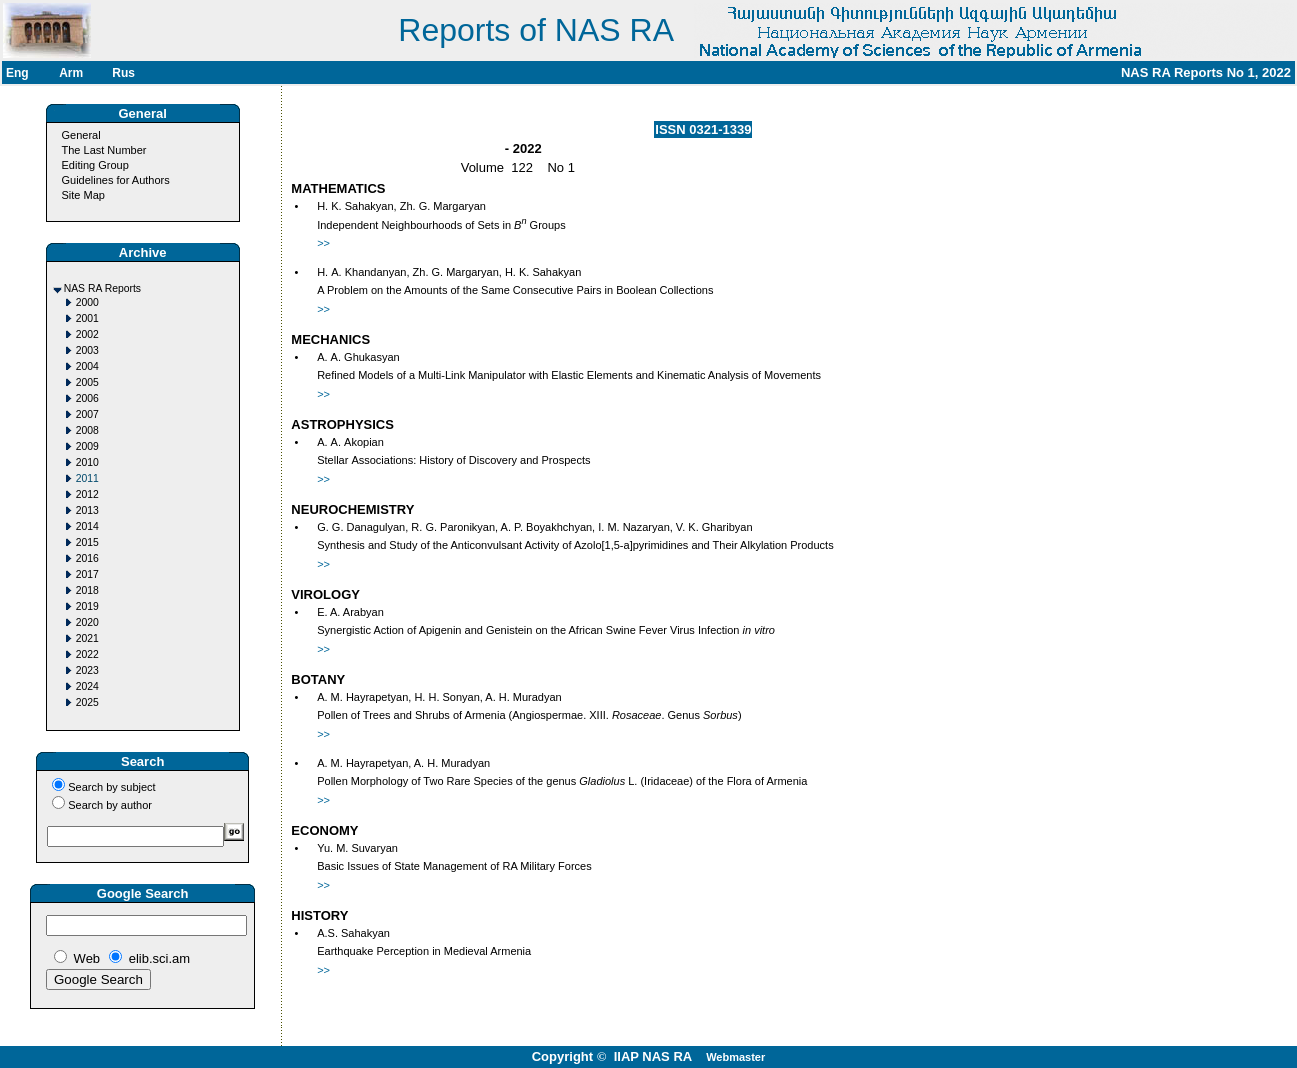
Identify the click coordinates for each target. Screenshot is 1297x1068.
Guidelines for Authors (116, 180)
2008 (87, 430)
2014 (87, 526)
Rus (123, 73)
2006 (87, 398)
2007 (87, 414)
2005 (87, 382)
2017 (87, 574)
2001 (87, 318)
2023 (87, 670)
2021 (87, 638)
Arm (71, 73)
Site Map (83, 195)
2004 (87, 366)
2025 (87, 702)
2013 (87, 510)
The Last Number (104, 150)
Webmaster (735, 1057)
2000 (87, 302)
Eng (17, 73)
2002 (87, 334)
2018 (87, 590)
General (81, 135)
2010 (87, 462)
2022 (87, 654)
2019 (87, 606)
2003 (87, 350)
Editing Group (95, 165)
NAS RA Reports (102, 288)
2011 (87, 478)
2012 (87, 494)
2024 (87, 686)
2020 (87, 622)
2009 (87, 446)
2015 (87, 542)
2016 (87, 558)
